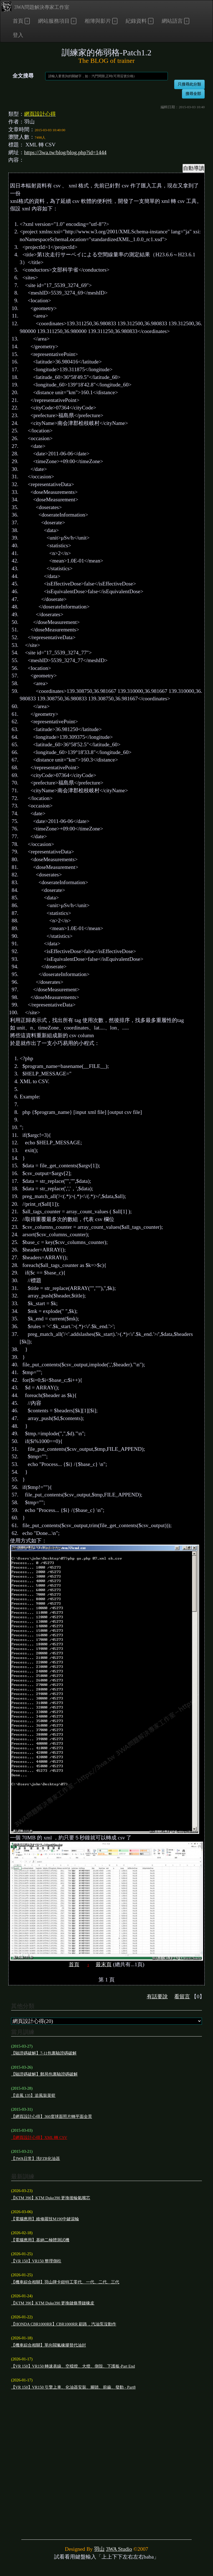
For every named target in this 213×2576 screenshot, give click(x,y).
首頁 (18, 21)
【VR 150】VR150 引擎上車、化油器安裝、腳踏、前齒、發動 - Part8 (73, 2387)
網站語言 (172, 21)
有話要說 (157, 1996)
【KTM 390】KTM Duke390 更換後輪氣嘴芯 (50, 2198)
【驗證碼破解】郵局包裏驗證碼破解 (44, 2074)
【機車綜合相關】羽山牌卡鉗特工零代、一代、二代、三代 (65, 2282)
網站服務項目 (54, 21)
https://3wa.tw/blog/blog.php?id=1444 (65, 152)
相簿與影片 (98, 21)
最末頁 (103, 1964)
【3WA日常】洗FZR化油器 (35, 2158)
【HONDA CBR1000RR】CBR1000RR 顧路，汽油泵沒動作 (63, 2324)
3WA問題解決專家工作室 (35, 6)
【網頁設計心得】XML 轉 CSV (39, 2137)
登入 (18, 35)
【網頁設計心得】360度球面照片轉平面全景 (51, 2116)
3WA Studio (119, 2549)
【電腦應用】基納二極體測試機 (40, 2240)
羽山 (99, 2549)
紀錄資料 (136, 21)
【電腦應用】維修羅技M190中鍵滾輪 (45, 2219)
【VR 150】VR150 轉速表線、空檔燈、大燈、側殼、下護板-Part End (73, 2366)
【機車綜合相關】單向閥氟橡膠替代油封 (48, 2345)
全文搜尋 (23, 76)
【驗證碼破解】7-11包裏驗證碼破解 (44, 2053)
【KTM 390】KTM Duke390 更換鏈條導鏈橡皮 (52, 2303)
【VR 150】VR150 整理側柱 (36, 2261)
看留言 (182, 1996)
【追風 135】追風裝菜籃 (33, 2095)
